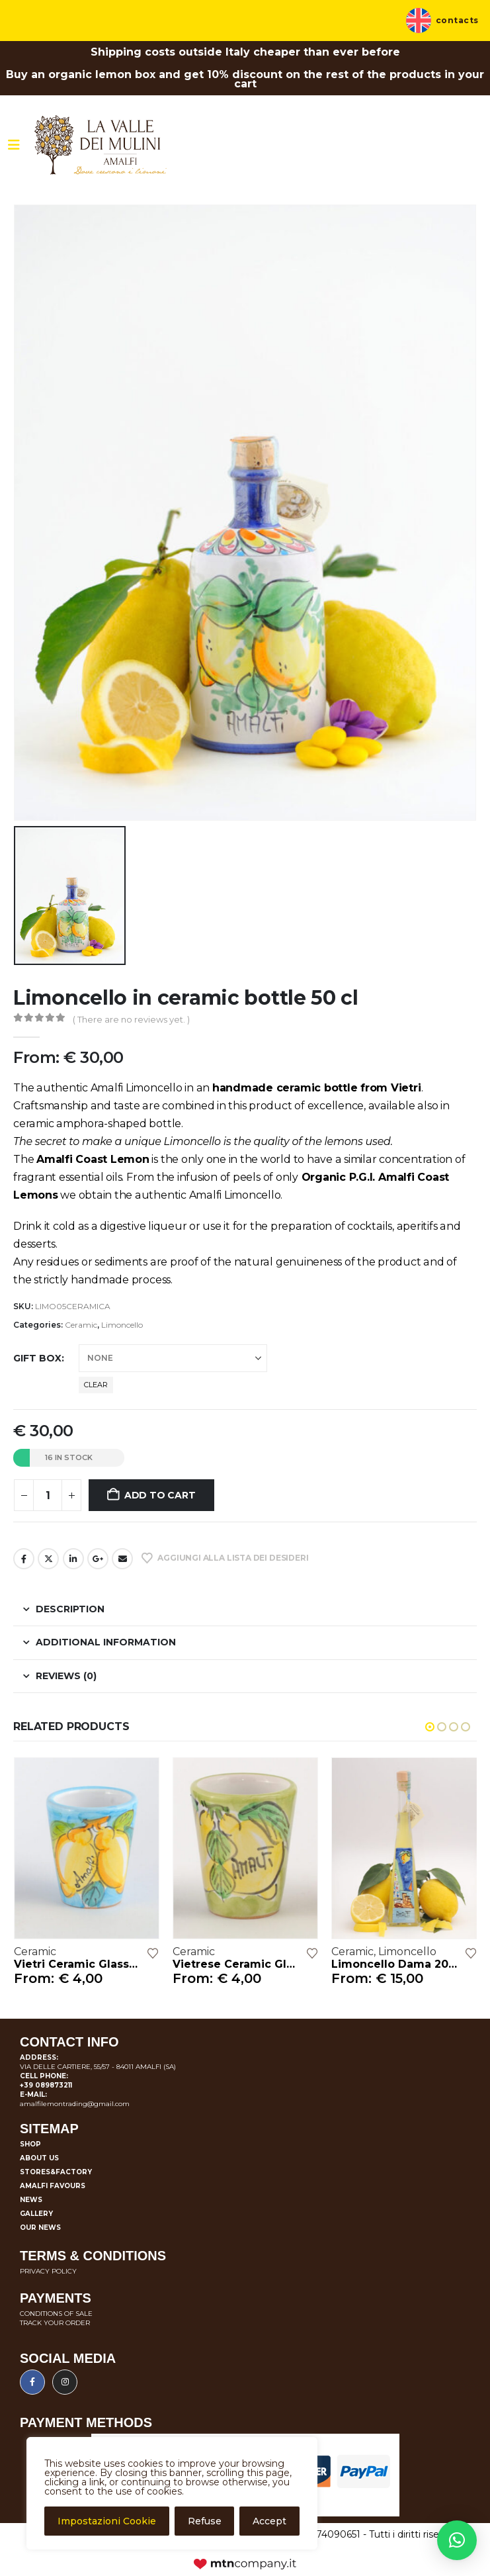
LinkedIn (73, 1558)
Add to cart (160, 1495)
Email (122, 1558)
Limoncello (122, 1325)
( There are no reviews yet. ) (131, 1019)
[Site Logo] (100, 145)
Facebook (23, 1558)
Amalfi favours (52, 2186)
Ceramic (81, 1325)
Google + (97, 1558)
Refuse (205, 2521)
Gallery (36, 2213)
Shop (30, 2144)
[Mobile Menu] (14, 145)
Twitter (48, 1558)
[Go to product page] (87, 1848)
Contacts (457, 20)
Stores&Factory (56, 2172)
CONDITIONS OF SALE (56, 2313)
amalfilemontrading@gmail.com (75, 2103)
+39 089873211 (46, 2085)
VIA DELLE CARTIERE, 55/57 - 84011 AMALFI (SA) (98, 2066)
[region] (171, 2493)
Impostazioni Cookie (107, 2521)
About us (39, 2158)
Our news (40, 2227)
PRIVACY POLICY (48, 2271)
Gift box (37, 1358)
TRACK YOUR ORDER (55, 2323)
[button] (430, 1727)
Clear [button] (96, 1384)
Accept (269, 2521)
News (31, 2199)
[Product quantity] (47, 1495)
